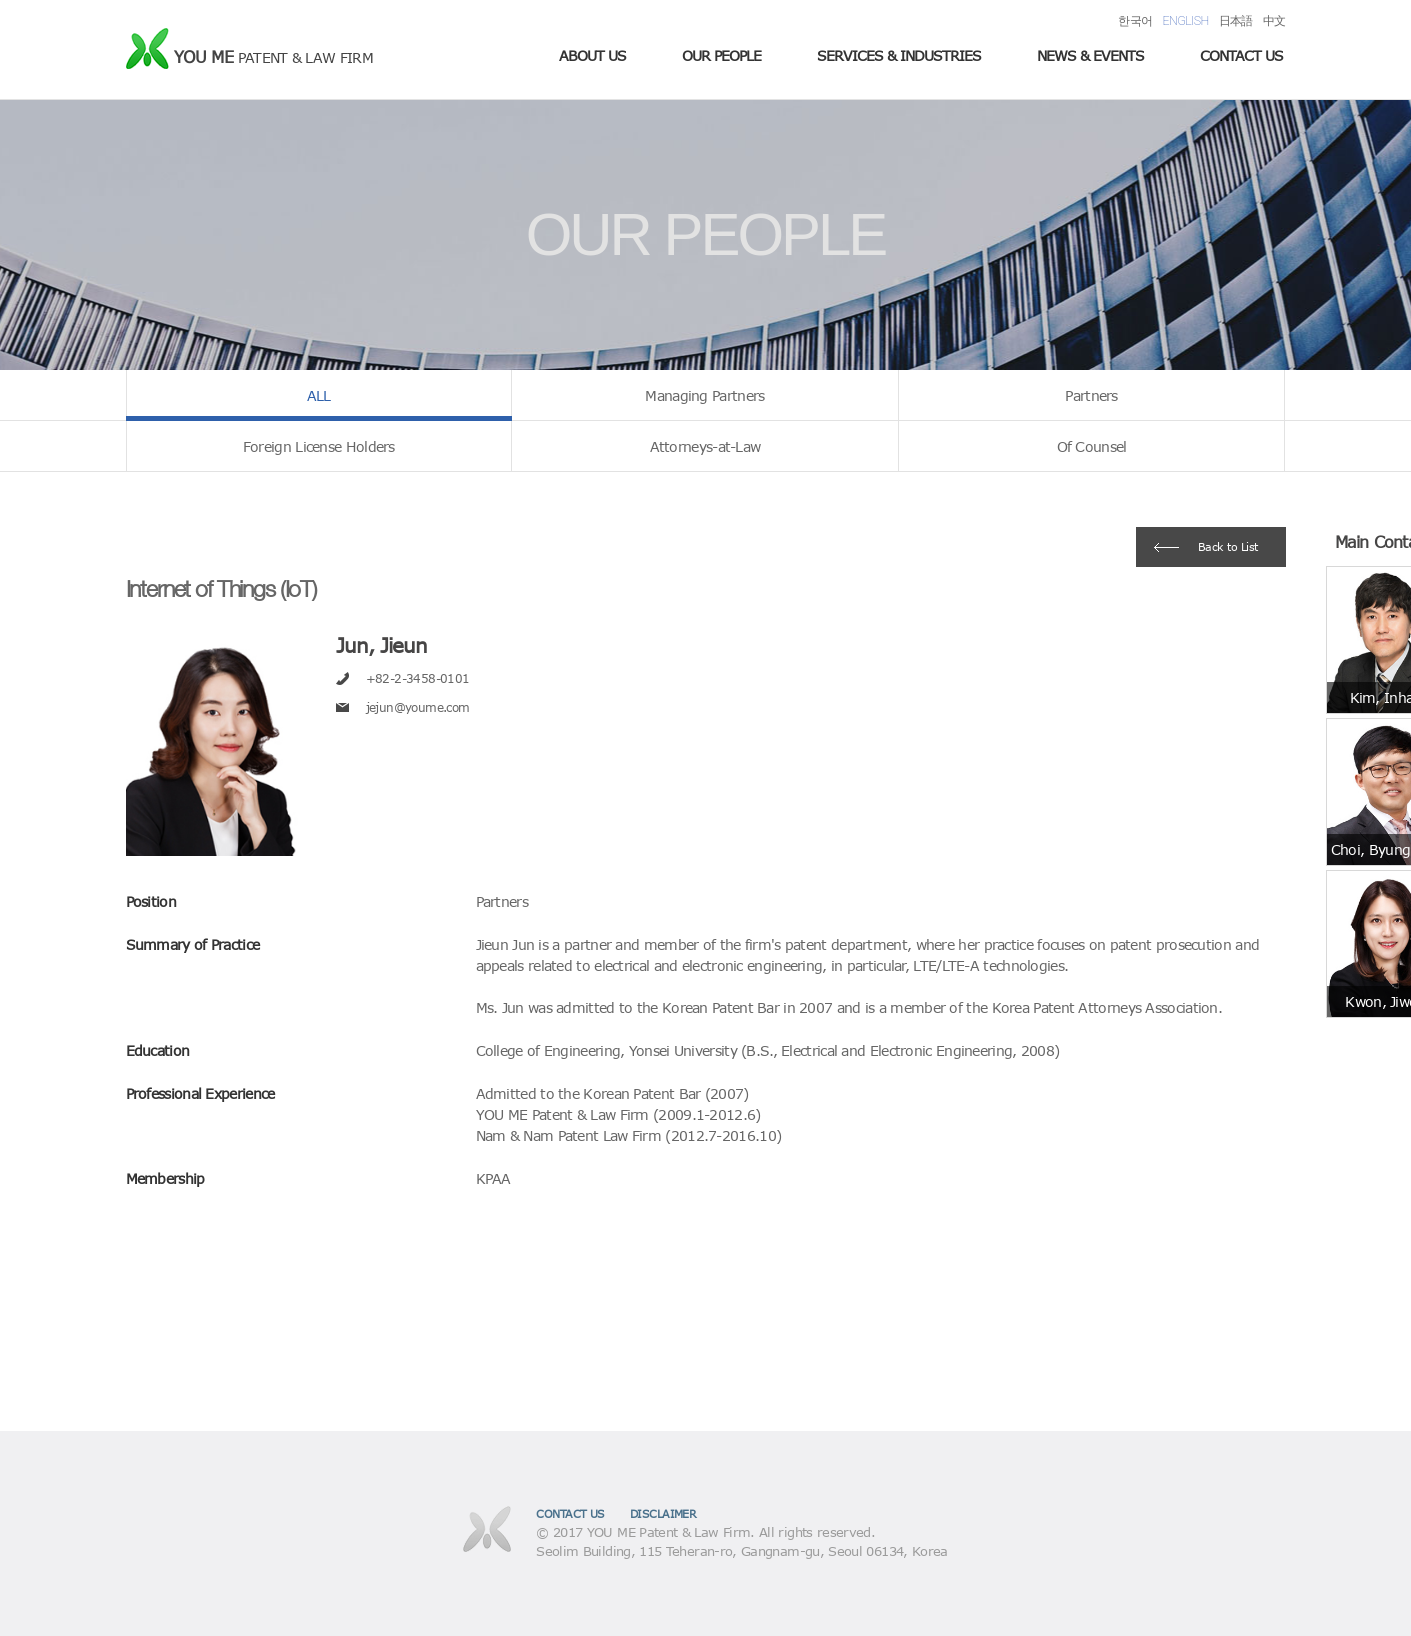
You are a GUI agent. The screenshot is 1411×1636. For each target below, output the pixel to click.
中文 (1274, 20)
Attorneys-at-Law (705, 446)
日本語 (1236, 20)
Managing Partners (704, 395)
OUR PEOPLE (721, 55)
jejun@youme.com (418, 707)
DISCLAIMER (663, 1513)
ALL (319, 395)
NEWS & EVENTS (1090, 55)
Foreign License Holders (319, 446)
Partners (1091, 395)
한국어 (1135, 20)
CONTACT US (1241, 55)
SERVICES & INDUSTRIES (899, 55)
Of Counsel (1092, 446)
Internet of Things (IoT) (221, 588)
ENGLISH (1186, 20)
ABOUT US (592, 55)
